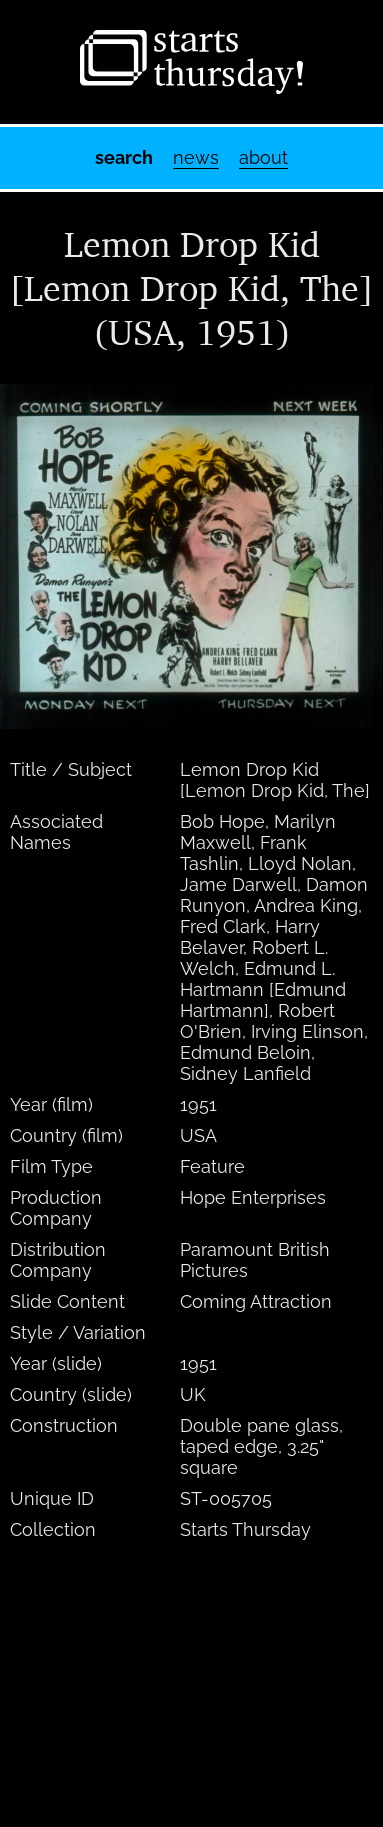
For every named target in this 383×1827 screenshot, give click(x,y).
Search (124, 157)
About (263, 157)
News (196, 157)
